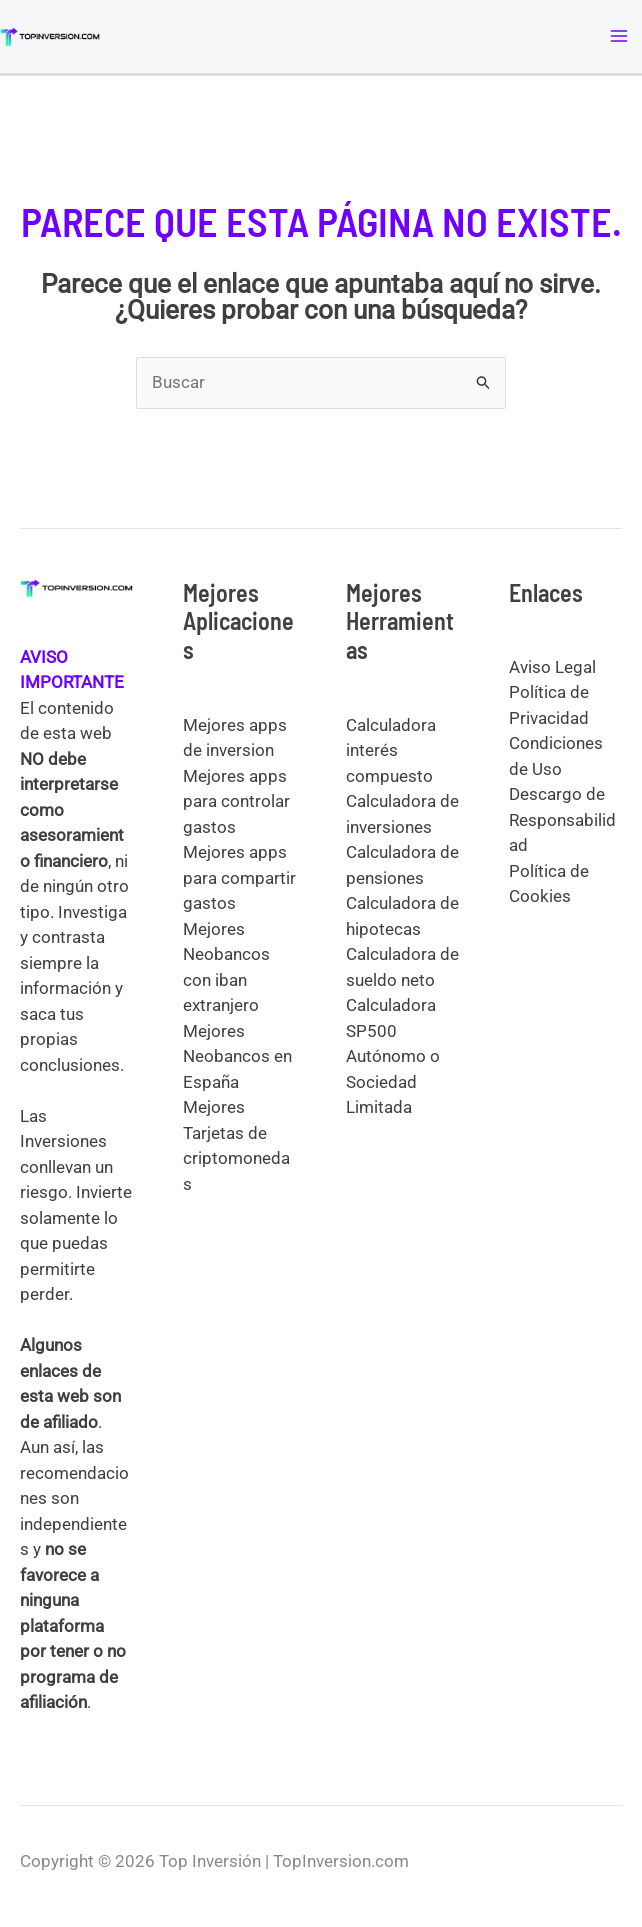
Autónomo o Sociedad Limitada (393, 1081)
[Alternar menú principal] (620, 37)
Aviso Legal (552, 667)
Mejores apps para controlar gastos (236, 801)
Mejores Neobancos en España (237, 1056)
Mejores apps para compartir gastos (239, 877)
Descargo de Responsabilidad (562, 819)
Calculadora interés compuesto (391, 750)
